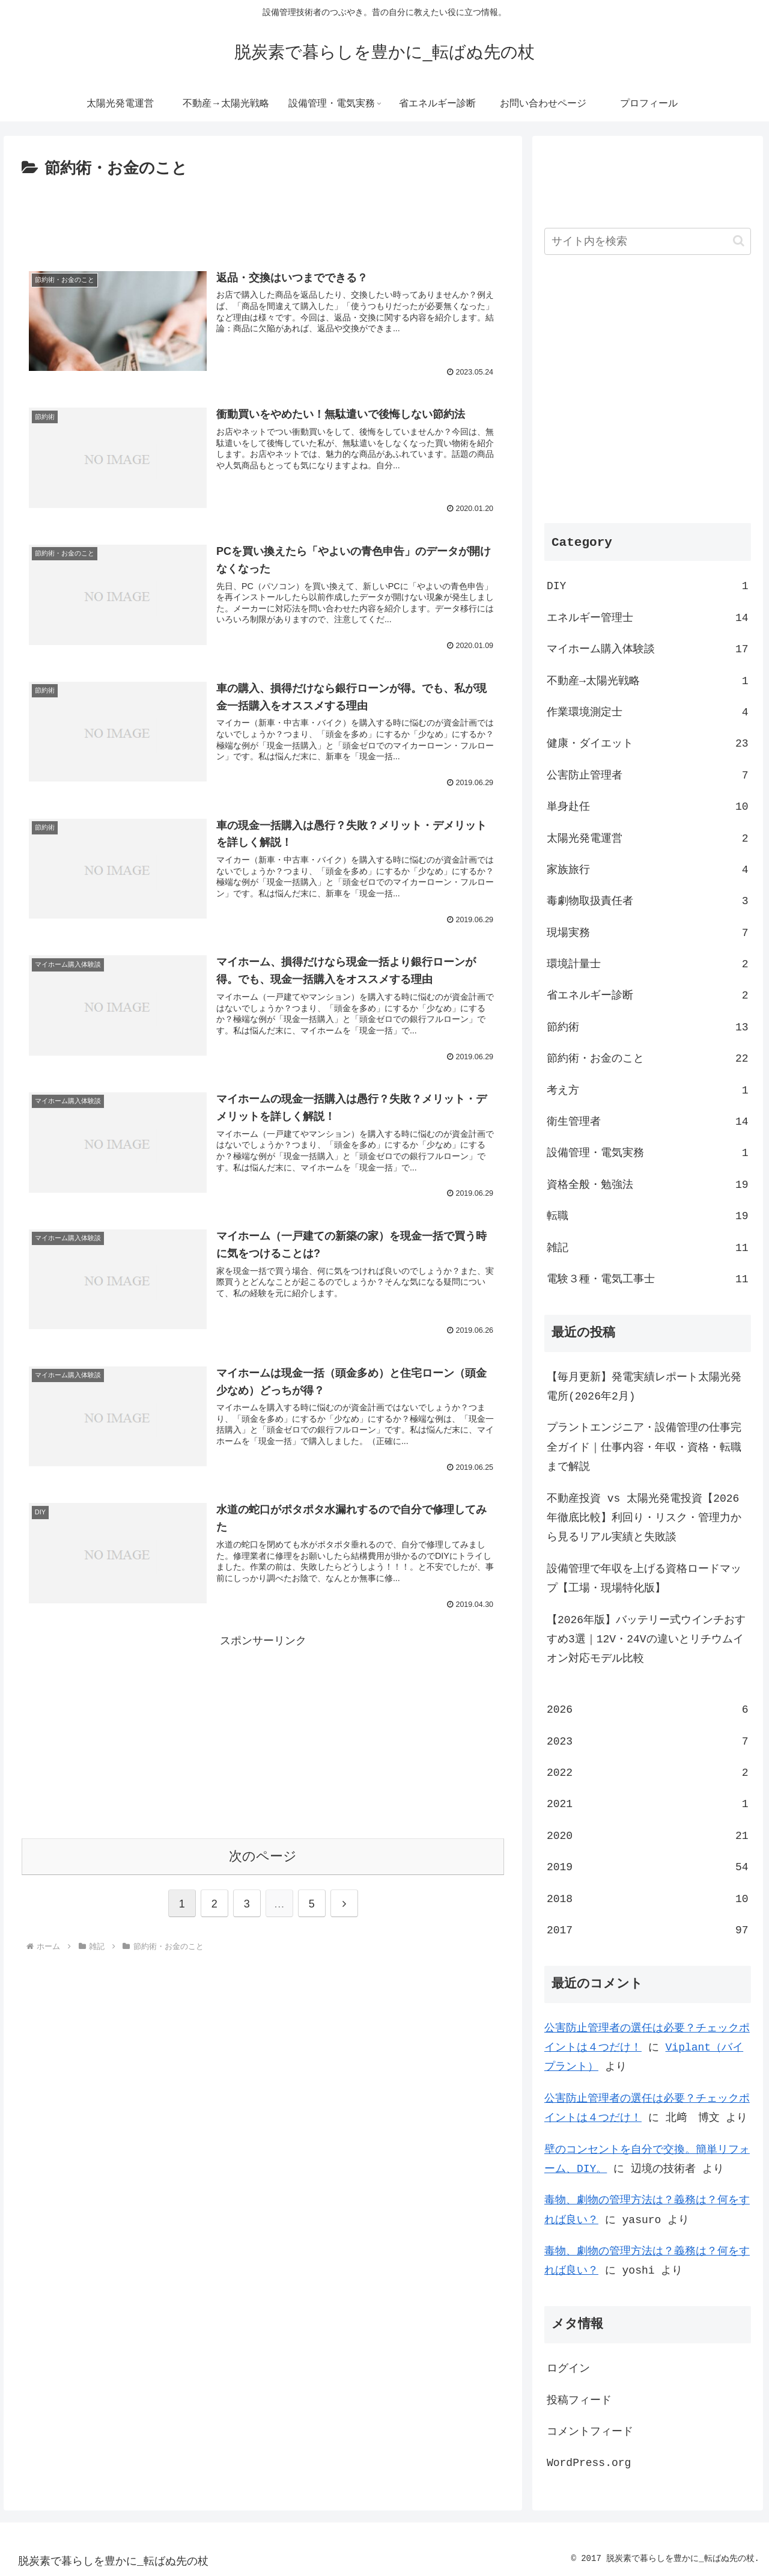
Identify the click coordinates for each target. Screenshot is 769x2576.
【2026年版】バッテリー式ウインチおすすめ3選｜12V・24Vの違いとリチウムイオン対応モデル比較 (646, 1639)
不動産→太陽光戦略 (648, 680)
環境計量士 (648, 963)
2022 (648, 1772)
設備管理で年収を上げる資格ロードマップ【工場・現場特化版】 (644, 1578)
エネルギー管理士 (648, 617)
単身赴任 (648, 806)
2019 (648, 1866)
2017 (648, 1929)
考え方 (648, 1090)
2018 (648, 1898)
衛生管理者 (648, 1121)
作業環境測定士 (648, 711)
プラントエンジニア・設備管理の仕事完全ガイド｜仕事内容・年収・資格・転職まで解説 (644, 1446)
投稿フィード (579, 2400)
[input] (647, 241)
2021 (648, 1803)
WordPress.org (589, 2462)
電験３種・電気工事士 (648, 1278)
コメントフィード (590, 2431)
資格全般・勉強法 (648, 1184)
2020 (648, 1835)
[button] (738, 241)
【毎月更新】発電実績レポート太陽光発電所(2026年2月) (644, 1386)
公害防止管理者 (648, 775)
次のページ (263, 1857)
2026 (648, 1709)
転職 (648, 1215)
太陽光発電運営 (648, 838)
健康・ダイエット (648, 743)
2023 (648, 1741)
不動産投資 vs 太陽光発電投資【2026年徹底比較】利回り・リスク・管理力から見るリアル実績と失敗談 (644, 1517)
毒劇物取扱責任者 (648, 900)
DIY (648, 585)
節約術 (648, 1026)
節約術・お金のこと (648, 1058)
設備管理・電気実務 (648, 1152)
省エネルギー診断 (648, 995)
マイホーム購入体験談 (648, 648)
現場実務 (648, 932)
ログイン (568, 2368)
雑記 (648, 1247)
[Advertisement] (263, 215)
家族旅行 (648, 869)
